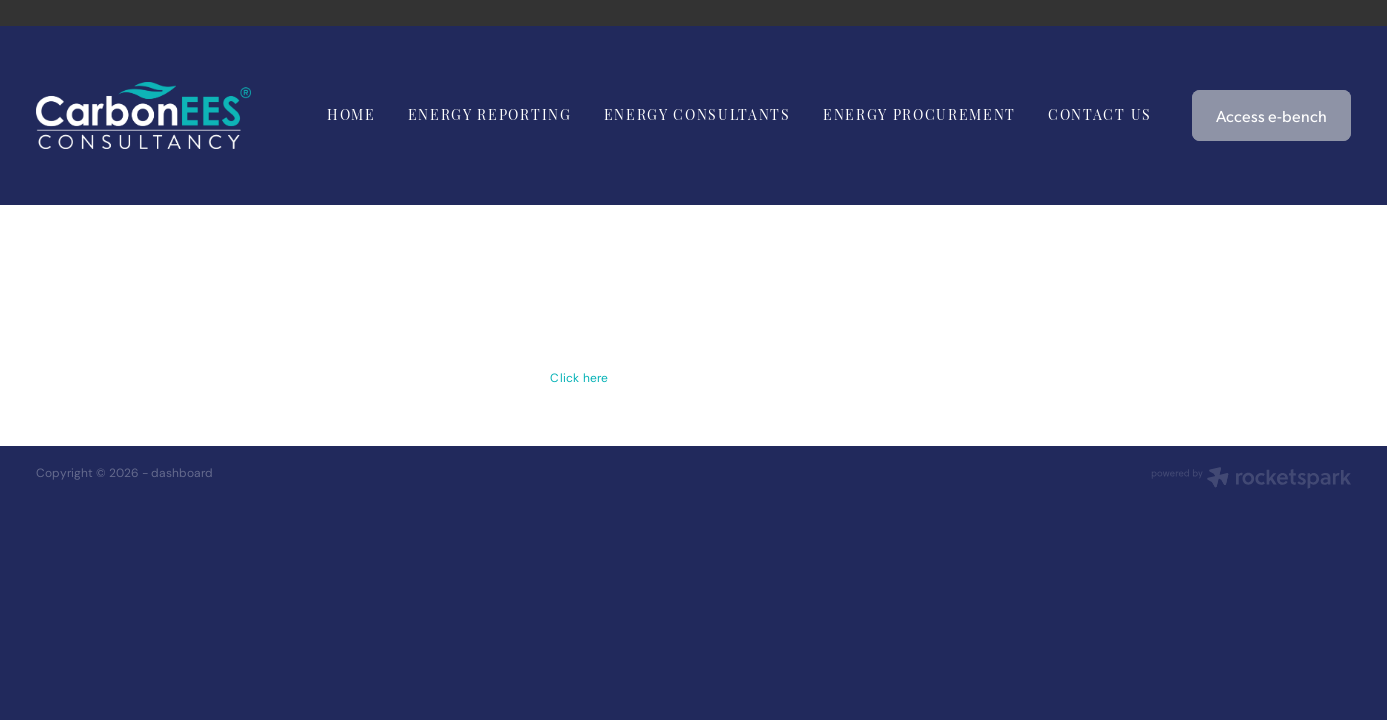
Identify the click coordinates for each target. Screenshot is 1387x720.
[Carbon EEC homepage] (167, 115)
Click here (579, 377)
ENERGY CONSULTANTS (697, 113)
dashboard (182, 472)
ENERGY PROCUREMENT (919, 113)
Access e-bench (1271, 115)
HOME (351, 113)
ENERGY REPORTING (490, 113)
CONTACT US (1100, 113)
